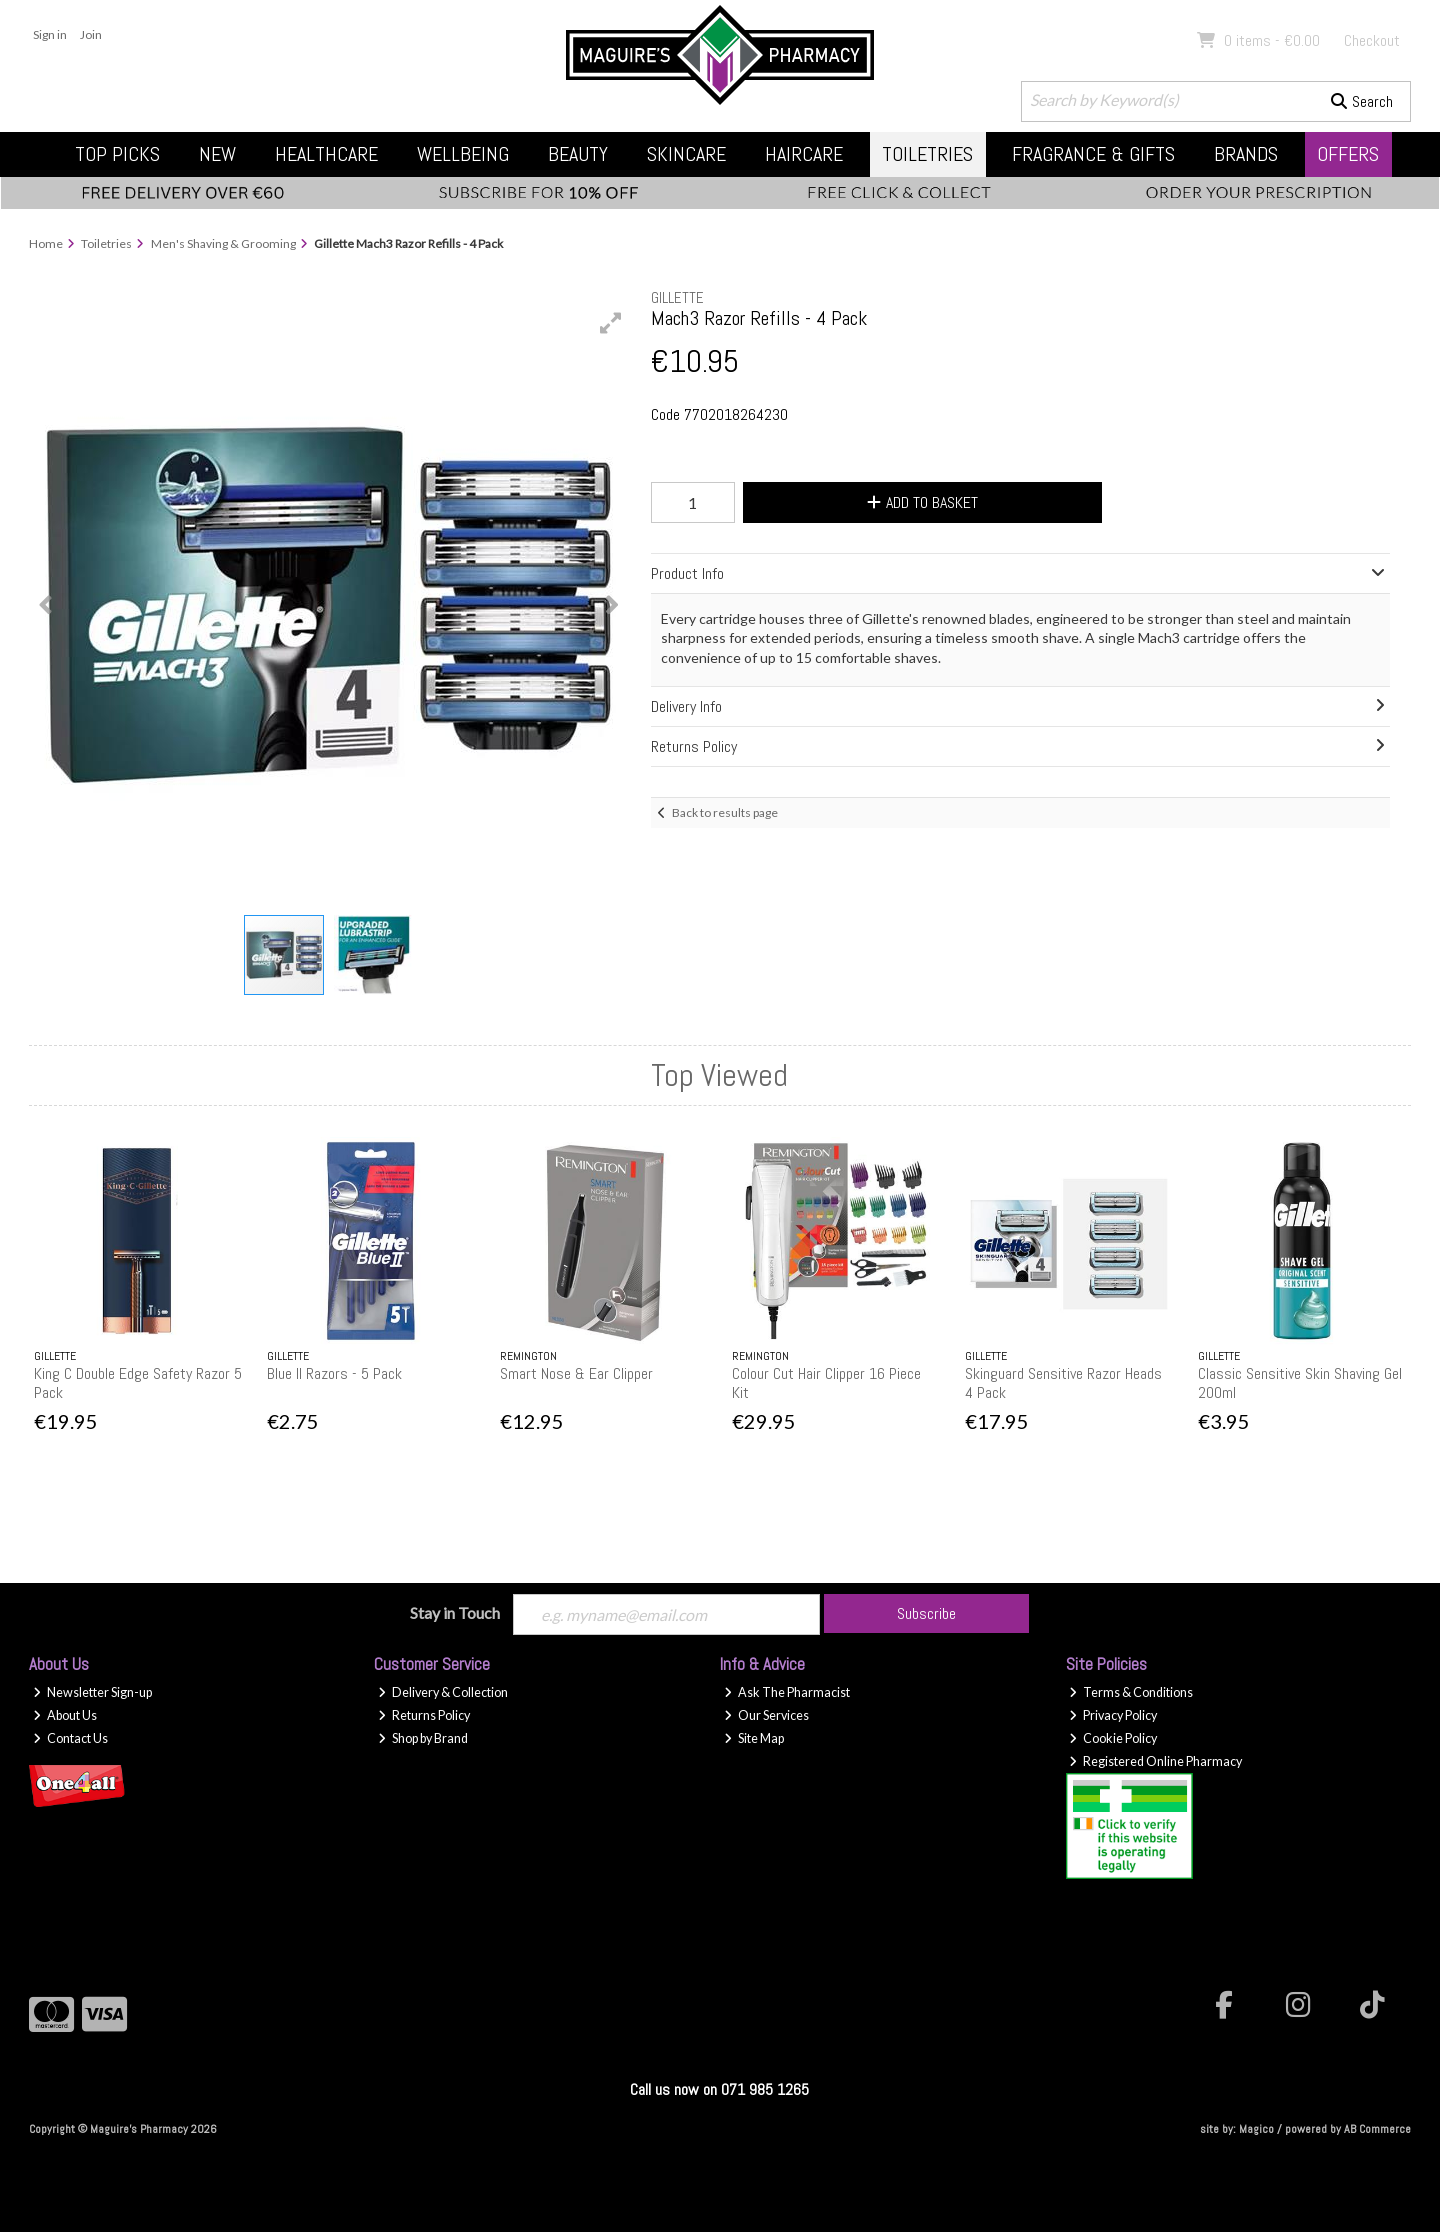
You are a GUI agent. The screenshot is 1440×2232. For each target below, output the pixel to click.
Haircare (804, 154)
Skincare (686, 154)
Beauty (578, 154)
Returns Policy (424, 1715)
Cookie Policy (1113, 1738)
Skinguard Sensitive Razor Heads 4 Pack (1063, 1383)
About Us (65, 1715)
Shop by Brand (423, 1738)
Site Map (754, 1738)
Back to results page (725, 812)
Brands (1246, 154)
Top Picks (117, 154)
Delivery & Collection (443, 1692)
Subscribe (926, 1613)
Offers (1348, 154)
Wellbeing (463, 154)
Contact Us (70, 1738)
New (217, 154)
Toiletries (927, 154)
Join (91, 34)
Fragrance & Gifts (1093, 154)
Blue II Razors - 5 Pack (334, 1373)
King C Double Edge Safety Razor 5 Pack (138, 1383)
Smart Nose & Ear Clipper (576, 1373)
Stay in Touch (455, 1612)
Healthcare (326, 154)
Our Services (766, 1715)
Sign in (50, 34)
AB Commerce (1377, 2129)
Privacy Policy (1113, 1715)
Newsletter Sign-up (92, 1692)
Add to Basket (921, 502)
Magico (1256, 2129)
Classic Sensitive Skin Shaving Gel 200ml (1300, 1383)
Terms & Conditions (1131, 1692)
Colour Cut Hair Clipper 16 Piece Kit (826, 1383)
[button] (611, 323)
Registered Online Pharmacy (1155, 1761)
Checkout (1372, 40)
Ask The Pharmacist (787, 1692)
